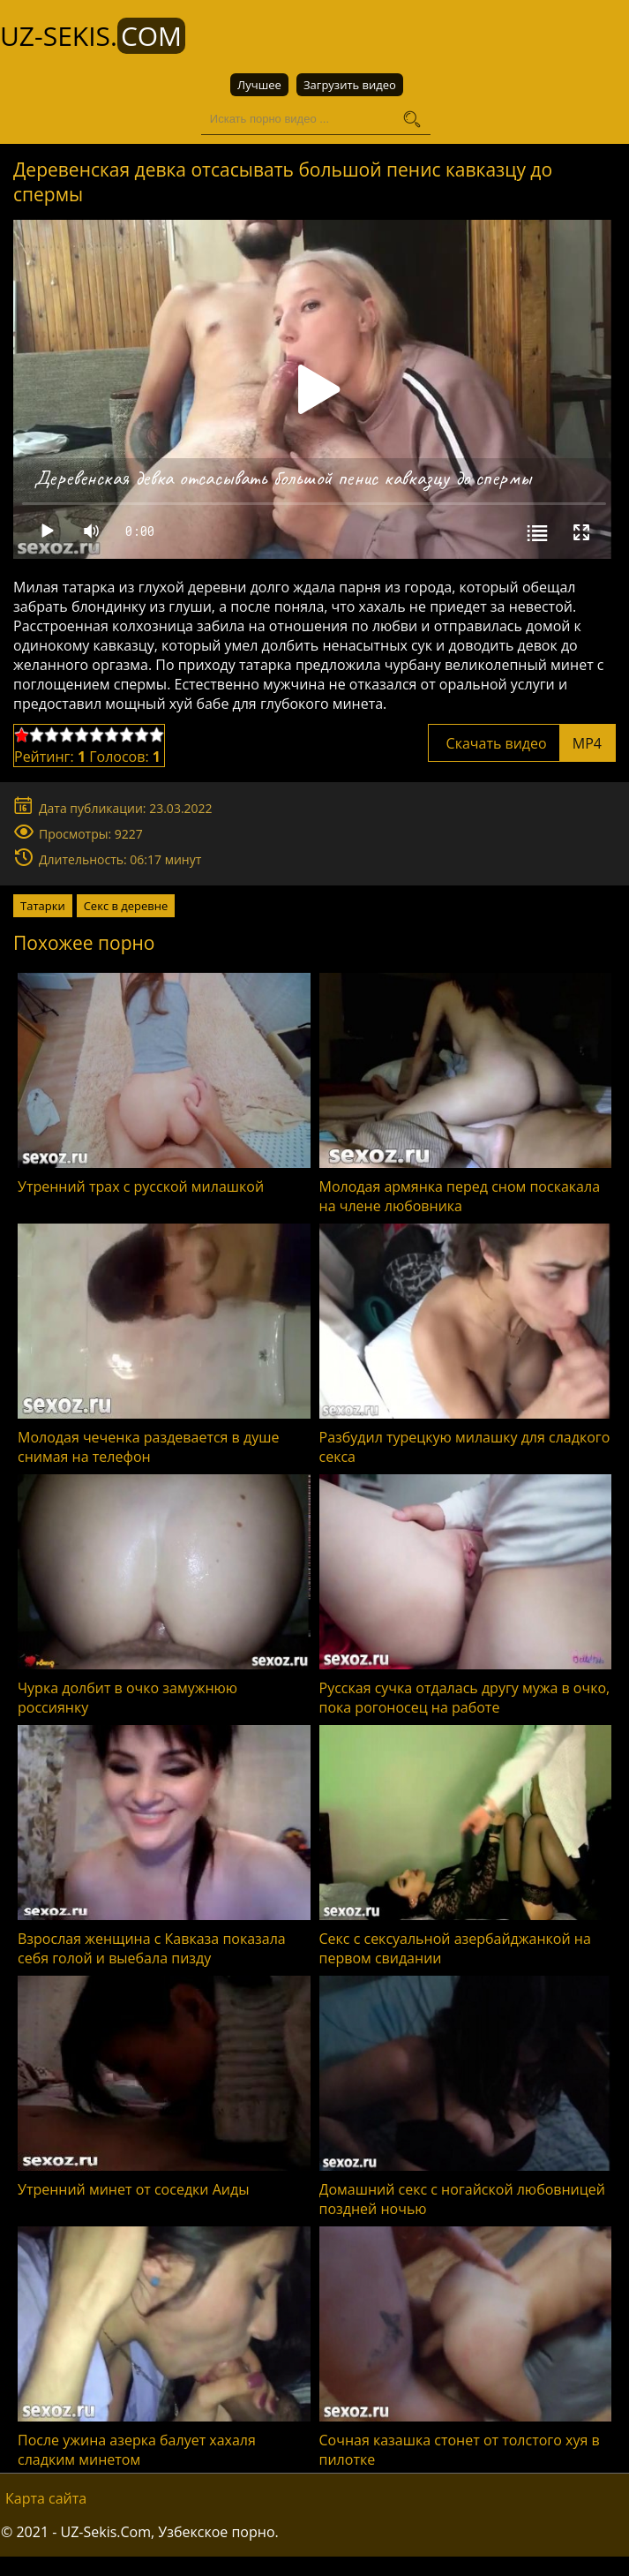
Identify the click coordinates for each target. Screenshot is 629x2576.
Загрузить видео (349, 85)
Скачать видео (522, 743)
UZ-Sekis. (92, 36)
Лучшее (259, 85)
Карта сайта (45, 2498)
